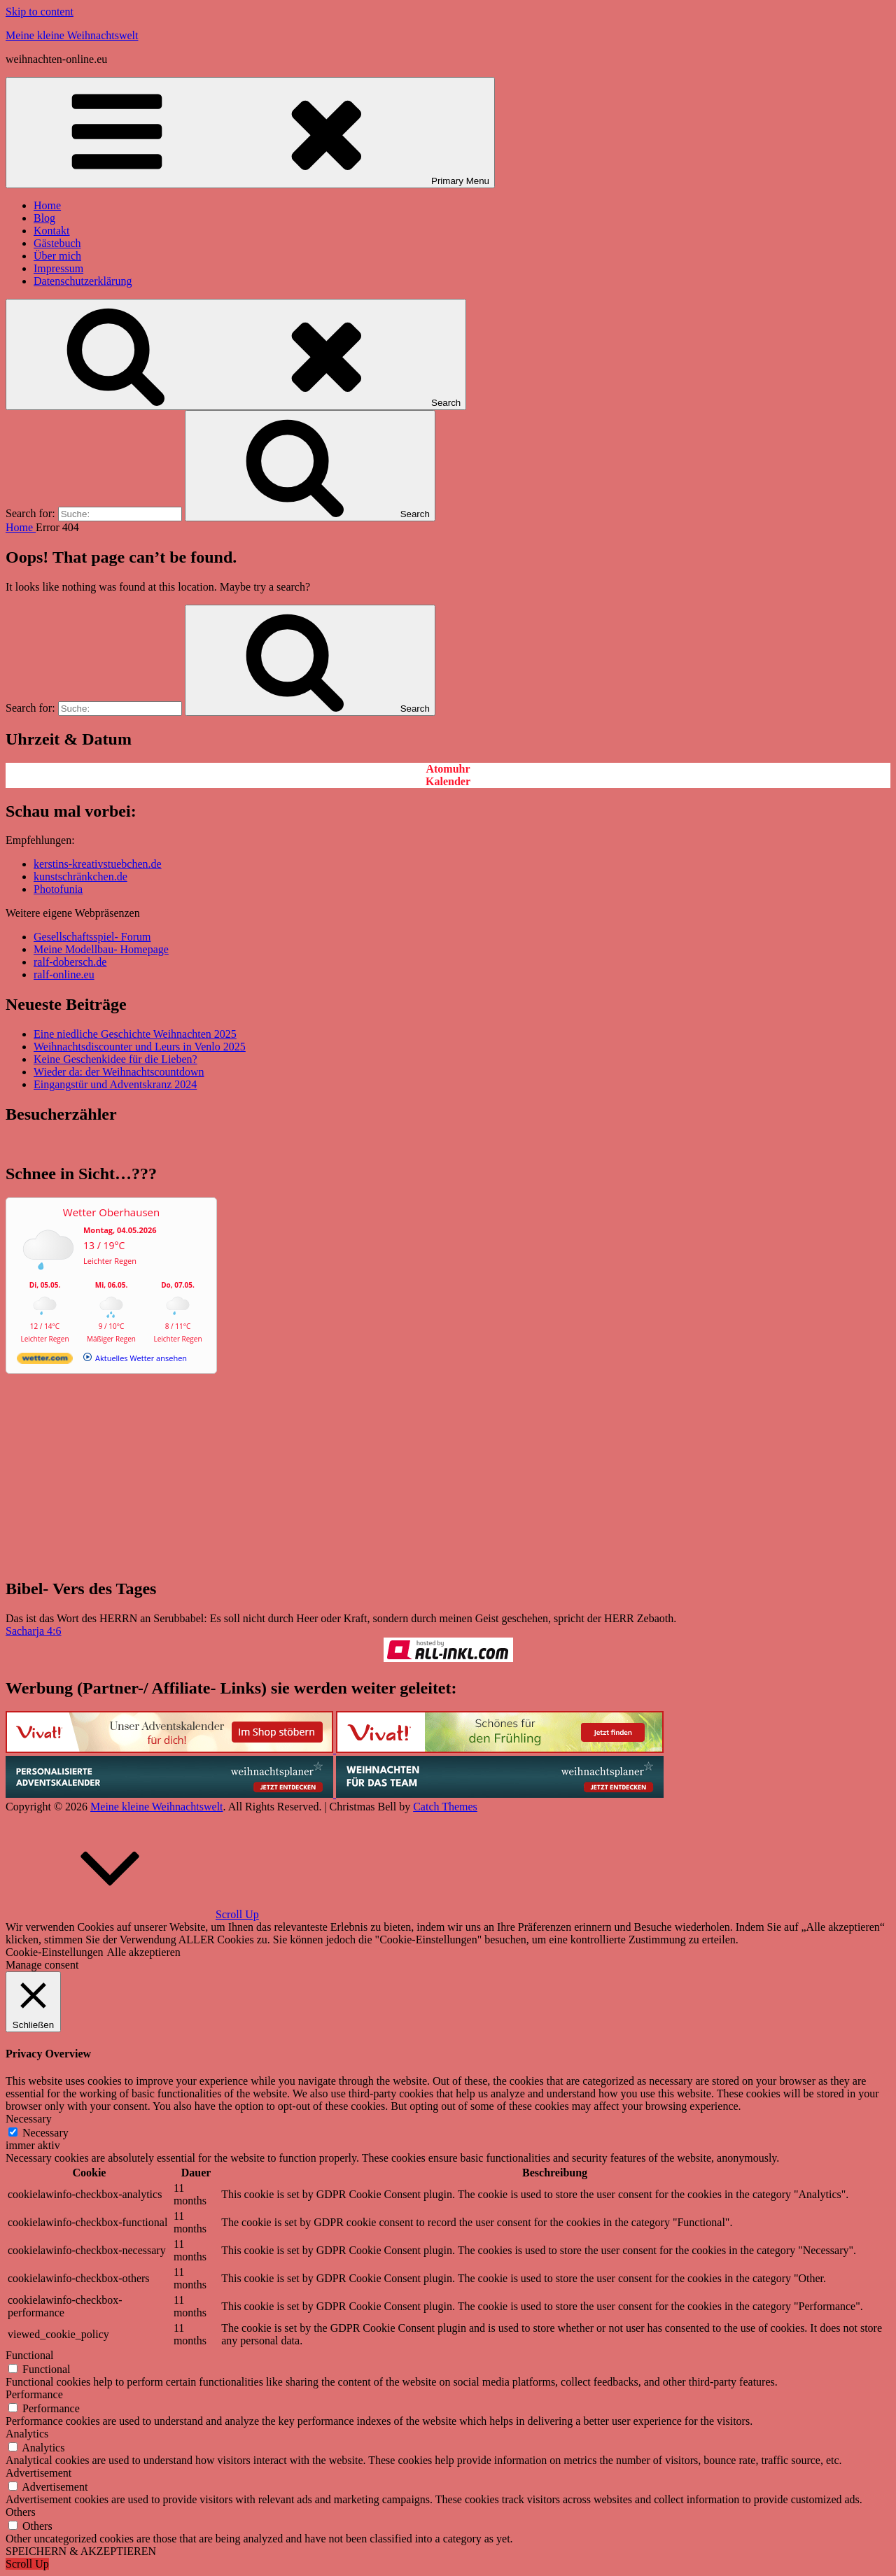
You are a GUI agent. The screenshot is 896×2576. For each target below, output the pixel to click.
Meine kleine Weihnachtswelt (72, 35)
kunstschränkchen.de (80, 876)
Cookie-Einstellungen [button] (55, 1952)
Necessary (45, 2133)
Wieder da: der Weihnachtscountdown (119, 1072)
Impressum (58, 268)
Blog (44, 218)
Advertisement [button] (38, 2473)
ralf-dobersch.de (70, 962)
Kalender (448, 781)
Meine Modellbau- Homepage (101, 949)
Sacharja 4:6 (34, 1631)
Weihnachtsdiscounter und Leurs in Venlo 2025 (140, 1047)
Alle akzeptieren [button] (144, 1952)
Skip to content (40, 11)
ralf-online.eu (64, 974)
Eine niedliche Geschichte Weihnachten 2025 (135, 1034)
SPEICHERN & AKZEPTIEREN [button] (81, 2551)
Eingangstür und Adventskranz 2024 (115, 1084)
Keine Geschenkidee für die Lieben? (115, 1059)
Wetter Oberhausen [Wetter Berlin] (111, 1212)
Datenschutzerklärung (83, 281)
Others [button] (21, 2512)
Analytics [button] (27, 2434)
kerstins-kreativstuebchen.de (98, 864)
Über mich (57, 256)
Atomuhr (448, 769)
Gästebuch (57, 243)
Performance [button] (34, 2394)
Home (47, 205)
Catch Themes (445, 1807)
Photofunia (58, 889)
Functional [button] (29, 2355)
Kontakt (52, 231)
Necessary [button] (29, 2119)
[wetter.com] (45, 1361)
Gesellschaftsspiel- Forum (92, 937)
